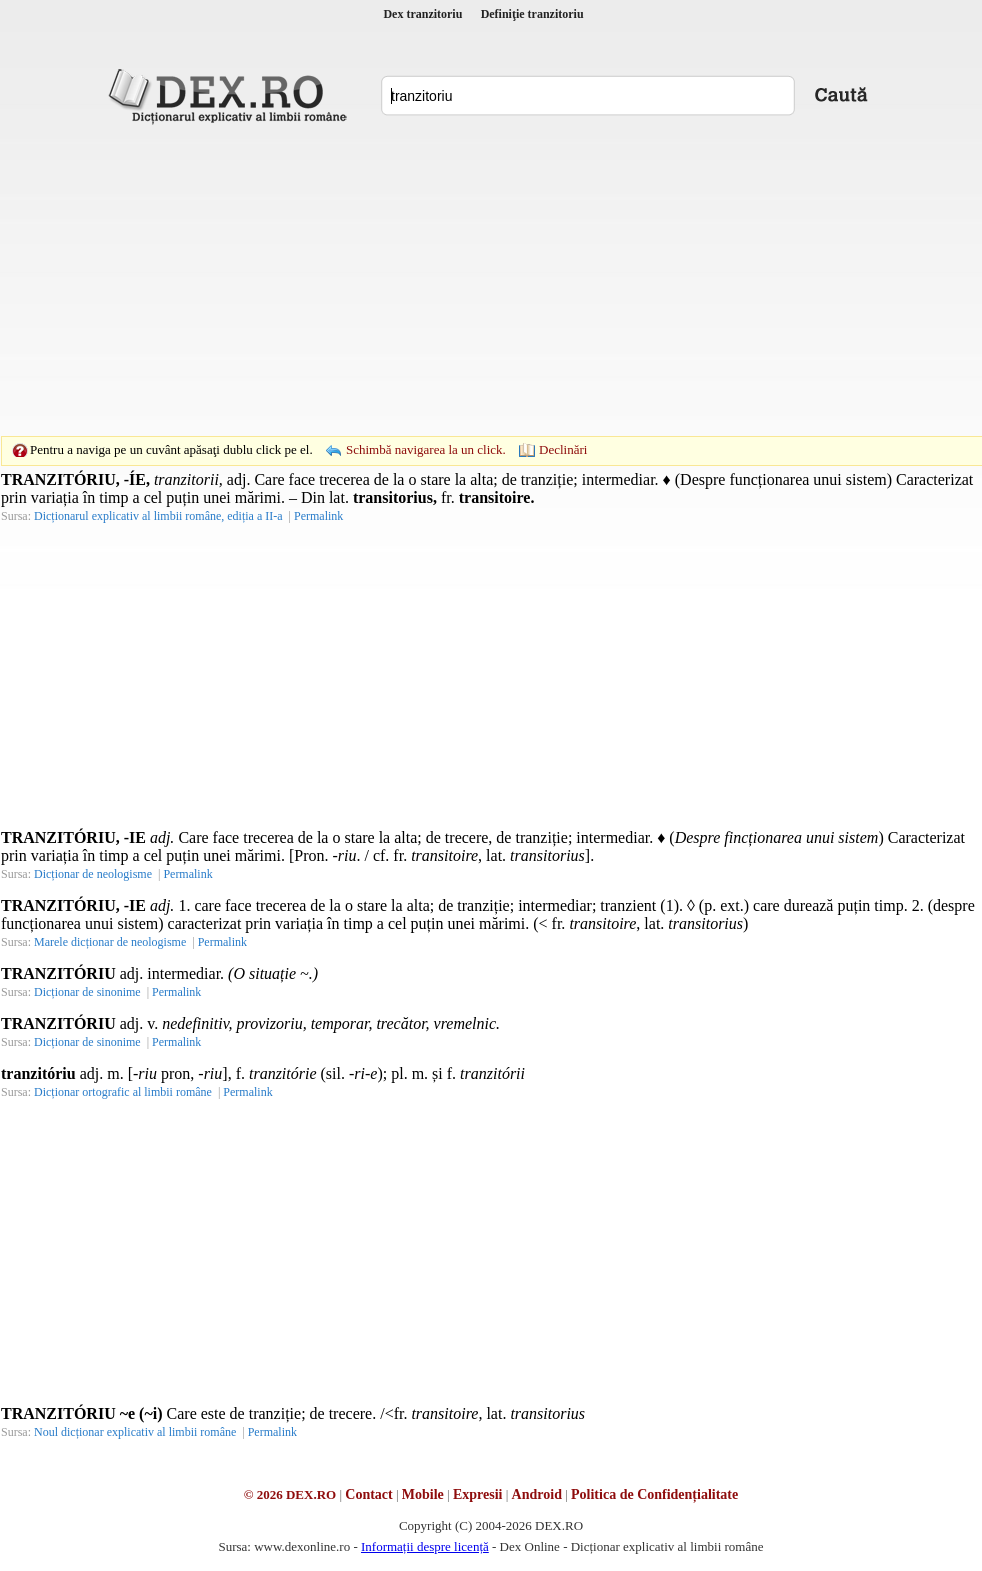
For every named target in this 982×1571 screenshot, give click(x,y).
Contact (368, 1494)
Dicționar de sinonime (87, 992)
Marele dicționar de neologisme (110, 942)
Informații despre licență (425, 1546)
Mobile (423, 1494)
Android (537, 1494)
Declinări (563, 449)
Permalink (318, 516)
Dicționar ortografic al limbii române (123, 1092)
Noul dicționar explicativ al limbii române (135, 1432)
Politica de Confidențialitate (654, 1494)
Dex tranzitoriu (422, 14)
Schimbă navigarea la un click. (426, 449)
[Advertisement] (460, 280)
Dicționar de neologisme (93, 874)
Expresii (478, 1494)
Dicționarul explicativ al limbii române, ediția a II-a (158, 516)
